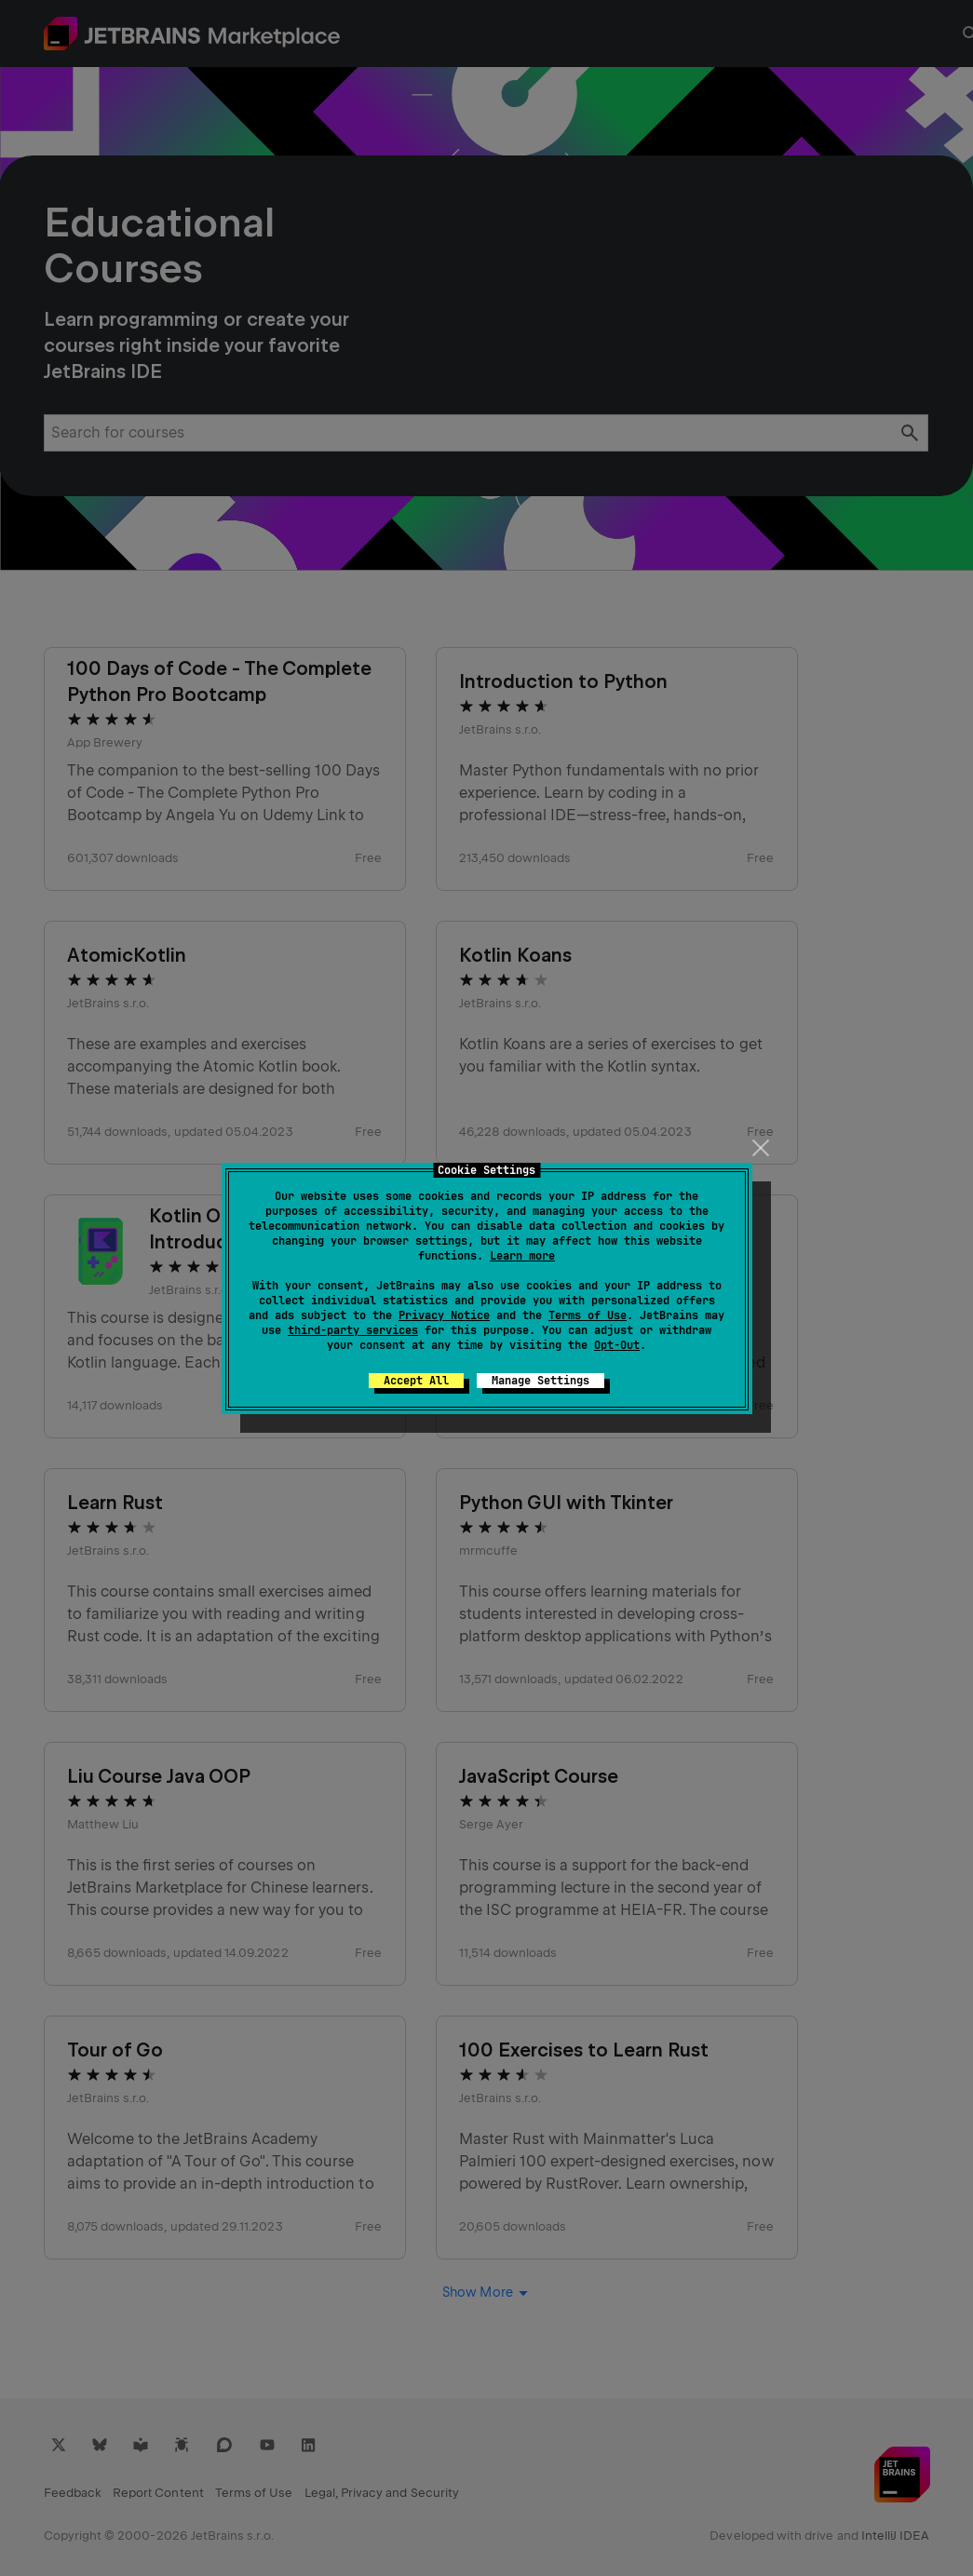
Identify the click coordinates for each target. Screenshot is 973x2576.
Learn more (522, 1255)
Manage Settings (540, 1380)
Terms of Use (587, 1315)
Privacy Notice (444, 1315)
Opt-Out (617, 1345)
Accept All (416, 1380)
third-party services (353, 1330)
